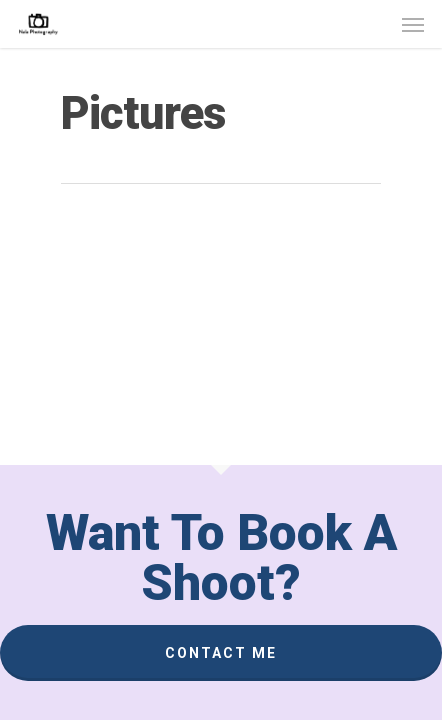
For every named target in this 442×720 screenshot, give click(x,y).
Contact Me (221, 653)
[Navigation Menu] (413, 24)
